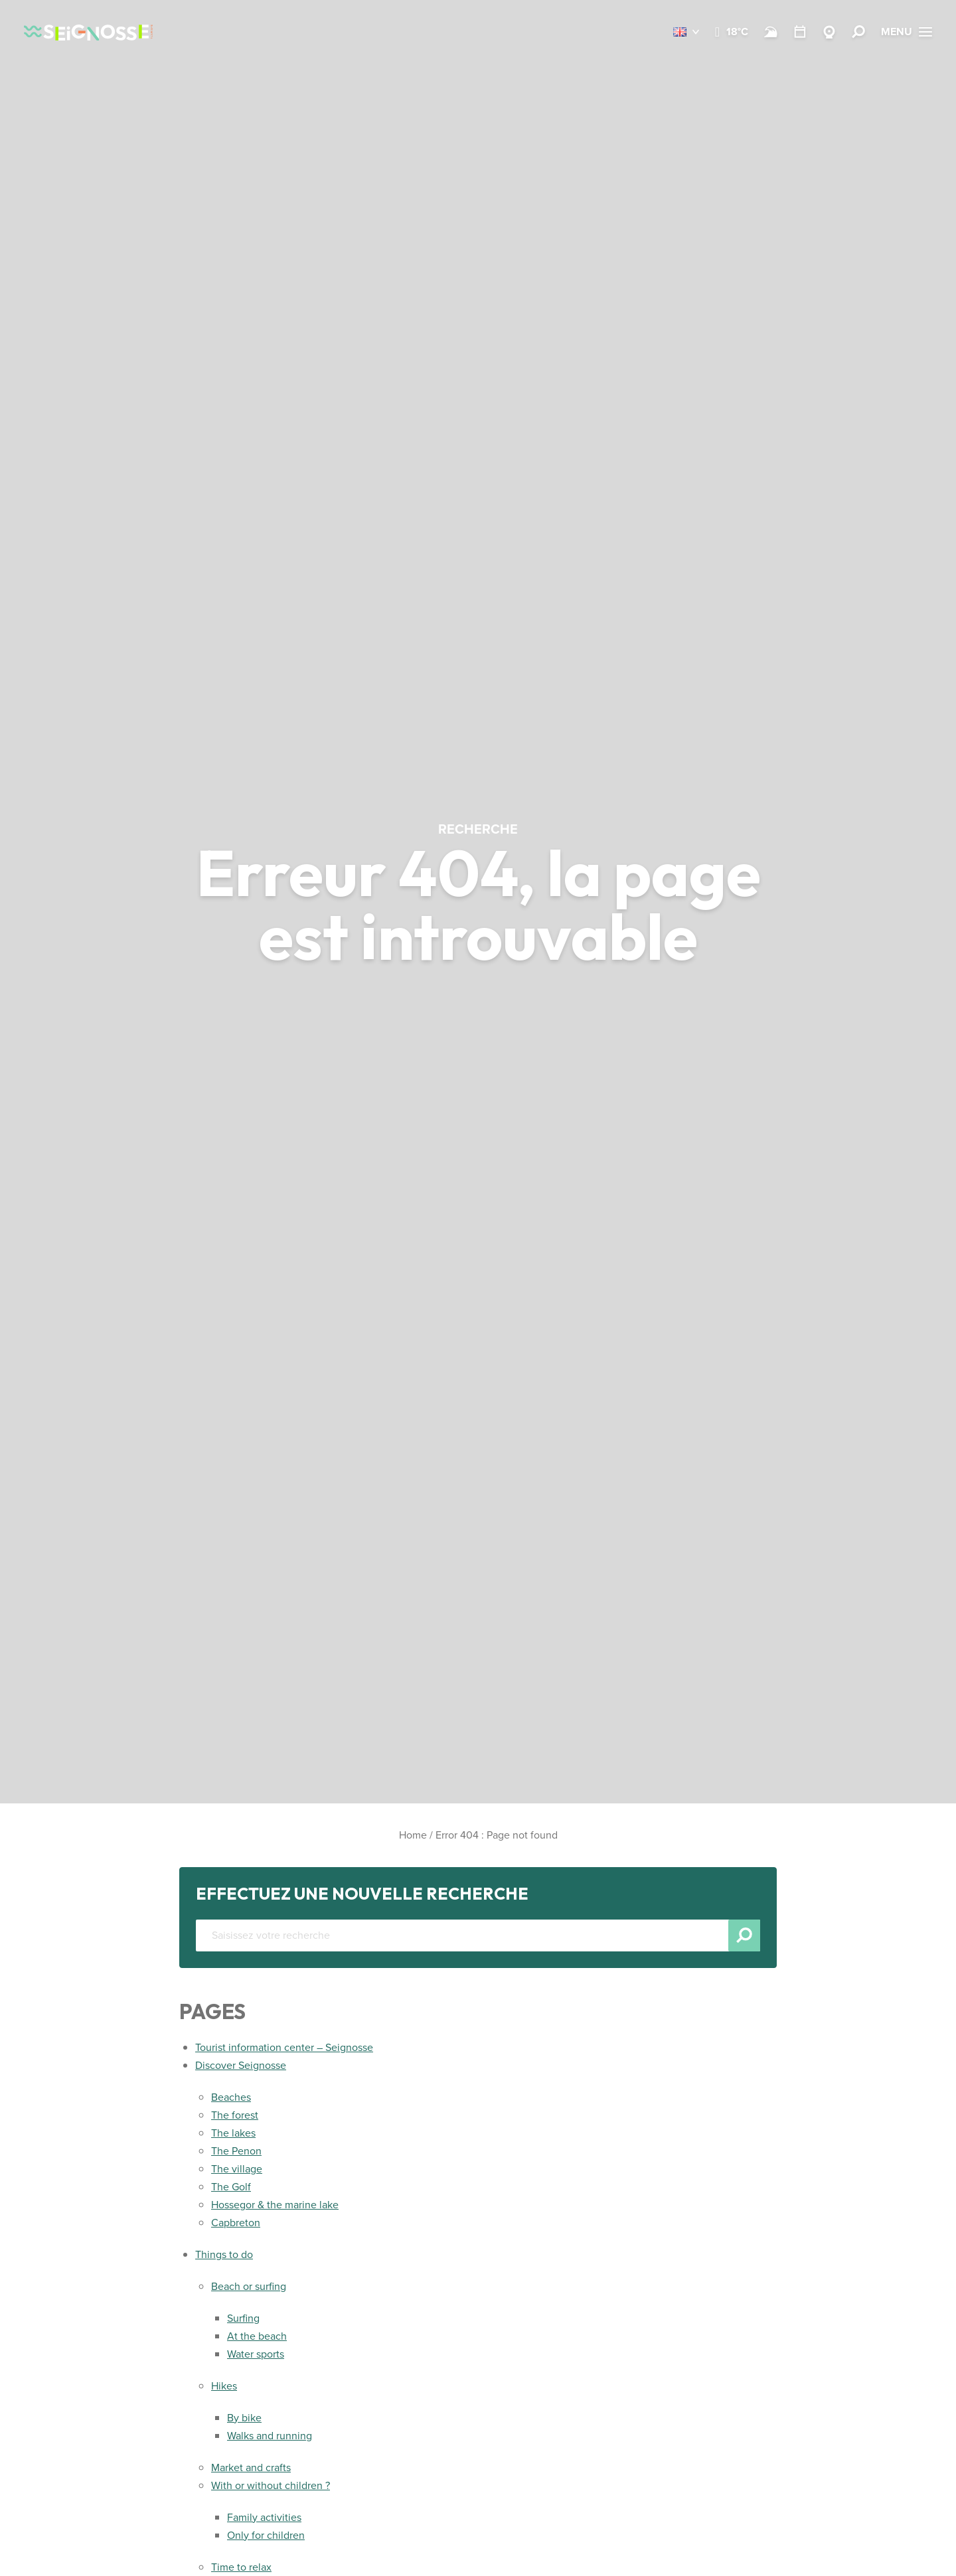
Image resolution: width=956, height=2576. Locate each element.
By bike (244, 2417)
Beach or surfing (248, 2286)
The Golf (231, 2186)
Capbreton (235, 2222)
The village (236, 2168)
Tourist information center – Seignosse (284, 2047)
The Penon (236, 2151)
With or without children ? (270, 2485)
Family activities (264, 2517)
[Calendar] (800, 31)
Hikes (224, 2385)
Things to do (224, 2254)
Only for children (266, 2535)
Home (413, 1835)
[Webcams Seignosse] (829, 31)
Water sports (255, 2354)
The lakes (233, 2133)
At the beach (257, 2336)
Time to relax (241, 2567)
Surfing (243, 2318)
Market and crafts (251, 2467)
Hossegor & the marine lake (275, 2204)
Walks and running (269, 2435)
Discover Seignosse (240, 2065)
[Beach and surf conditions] (770, 31)
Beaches (231, 2097)
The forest (234, 2115)
